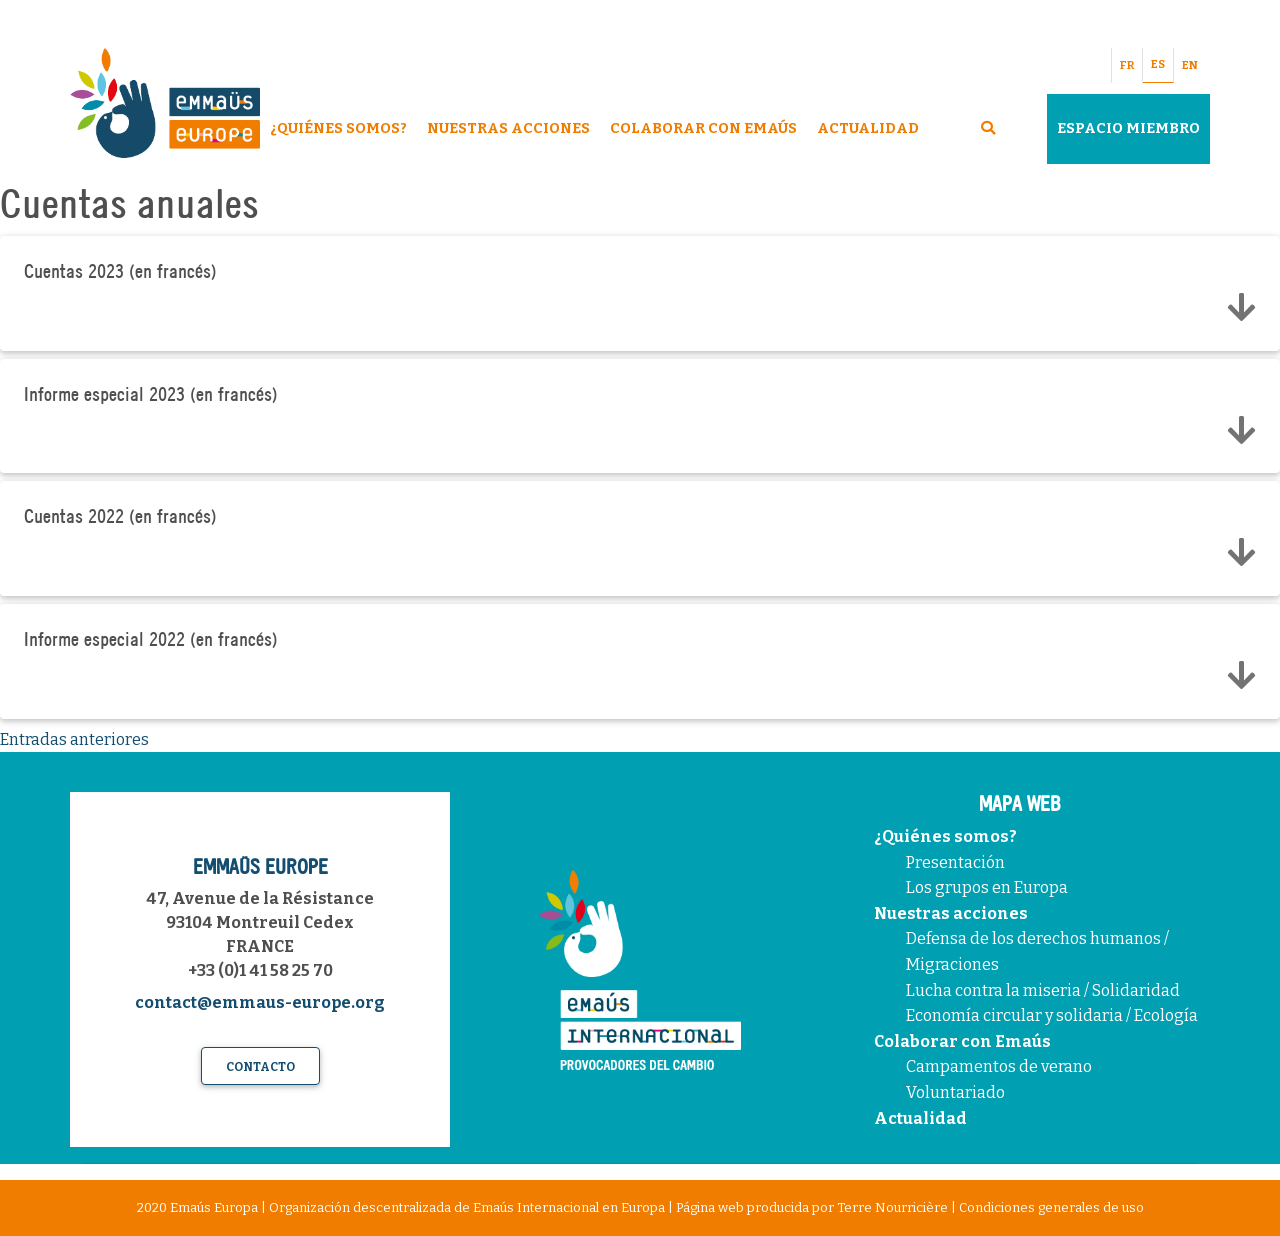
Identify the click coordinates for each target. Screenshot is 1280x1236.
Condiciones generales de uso (1051, 1207)
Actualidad (868, 128)
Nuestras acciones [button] (508, 128)
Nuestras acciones (951, 913)
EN (1190, 65)
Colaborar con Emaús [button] (703, 128)
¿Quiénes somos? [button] (338, 128)
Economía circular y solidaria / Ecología (1052, 1015)
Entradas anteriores (74, 739)
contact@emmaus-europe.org (260, 1002)
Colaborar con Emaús (962, 1041)
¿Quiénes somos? (945, 836)
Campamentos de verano (999, 1066)
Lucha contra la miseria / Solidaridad (1043, 990)
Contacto (260, 1067)
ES (1158, 64)
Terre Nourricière (892, 1207)
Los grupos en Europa (987, 887)
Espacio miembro (1128, 128)
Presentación (955, 862)
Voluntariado (955, 1092)
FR (1127, 65)
